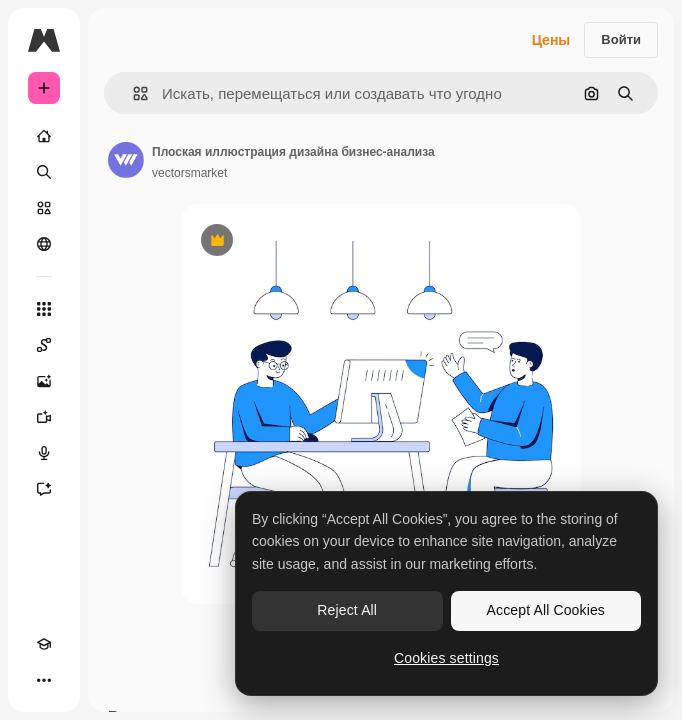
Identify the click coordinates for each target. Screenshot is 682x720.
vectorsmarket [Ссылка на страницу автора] (189, 173)
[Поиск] (44, 172)
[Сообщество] (44, 244)
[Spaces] (44, 345)
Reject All (347, 610)
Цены (551, 40)
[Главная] (44, 136)
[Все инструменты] (44, 309)
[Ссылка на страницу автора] (126, 160)
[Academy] (44, 644)
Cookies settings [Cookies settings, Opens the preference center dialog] (446, 658)
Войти (621, 39)
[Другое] (44, 680)
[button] (132, 93)
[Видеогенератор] (44, 417)
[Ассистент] (44, 489)
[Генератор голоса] (44, 453)
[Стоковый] (44, 208)
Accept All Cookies (546, 610)
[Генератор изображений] (44, 381)
